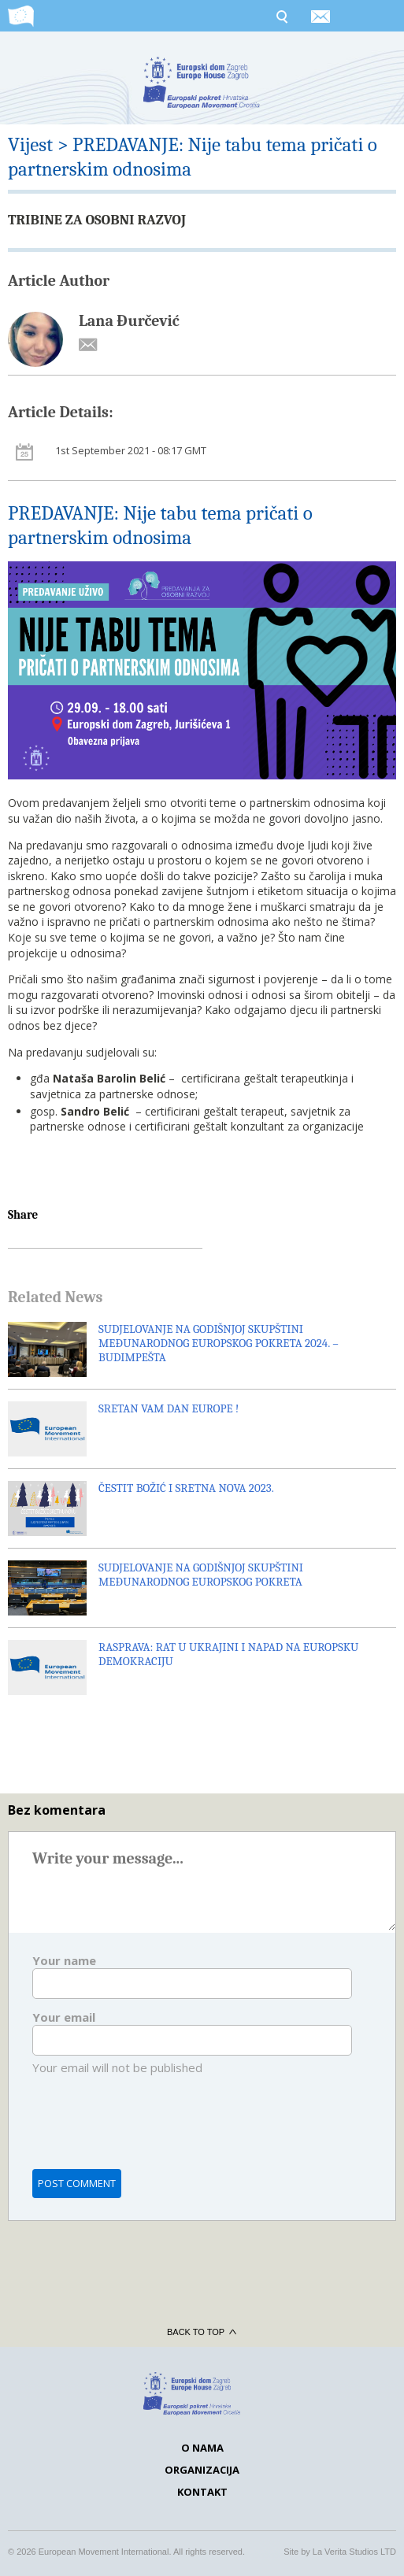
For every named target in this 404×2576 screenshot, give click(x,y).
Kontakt (202, 2492)
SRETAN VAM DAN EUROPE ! (168, 1408)
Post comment (77, 2183)
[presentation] (152, 2132)
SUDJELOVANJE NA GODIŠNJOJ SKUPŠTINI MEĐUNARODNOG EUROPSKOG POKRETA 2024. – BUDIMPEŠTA (218, 1343)
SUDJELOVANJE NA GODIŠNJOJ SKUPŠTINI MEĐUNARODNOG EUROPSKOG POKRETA (200, 1574)
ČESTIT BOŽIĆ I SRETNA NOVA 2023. (186, 1488)
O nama (202, 2448)
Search (281, 16)
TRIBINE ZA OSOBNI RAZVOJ (97, 220)
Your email (63, 2017)
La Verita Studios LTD (354, 2551)
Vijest (30, 144)
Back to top (202, 2332)
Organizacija (202, 2470)
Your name (64, 1960)
